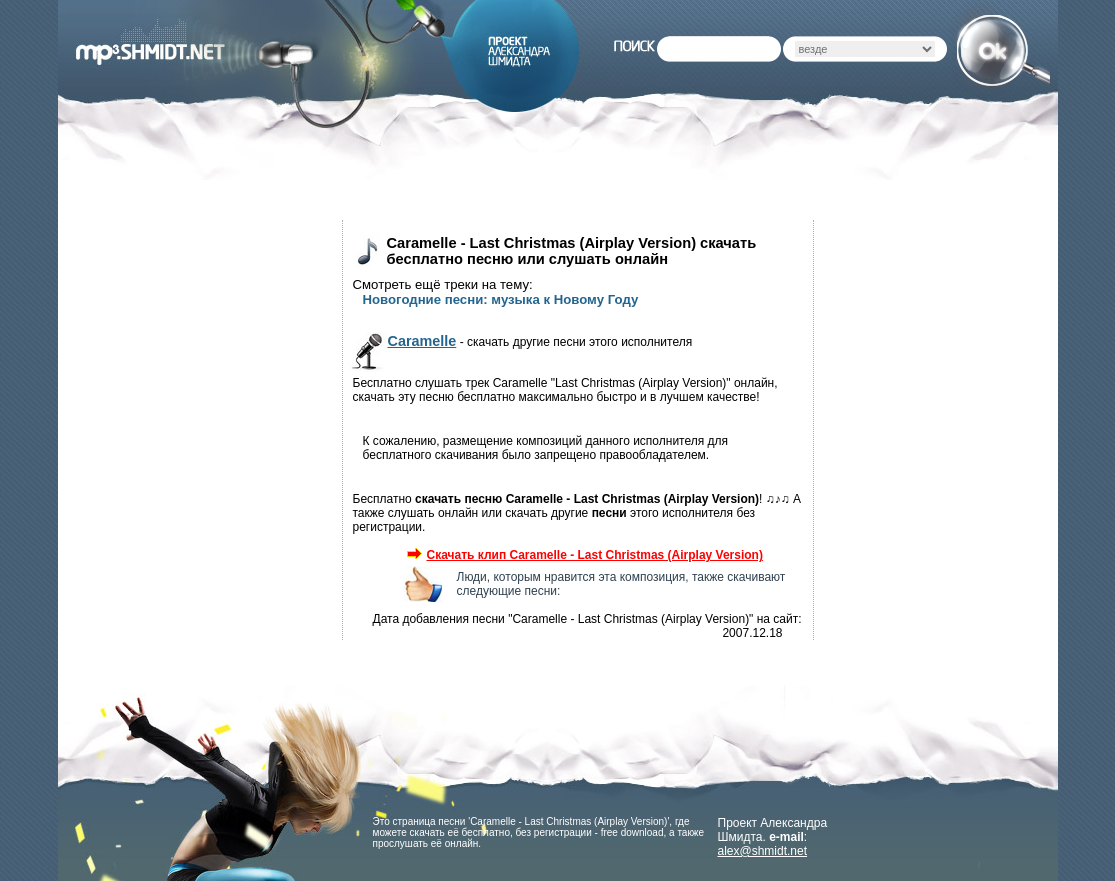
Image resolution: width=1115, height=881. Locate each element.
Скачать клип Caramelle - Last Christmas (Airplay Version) (585, 555)
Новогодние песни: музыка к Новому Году (501, 299)
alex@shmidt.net (763, 851)
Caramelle (422, 341)
